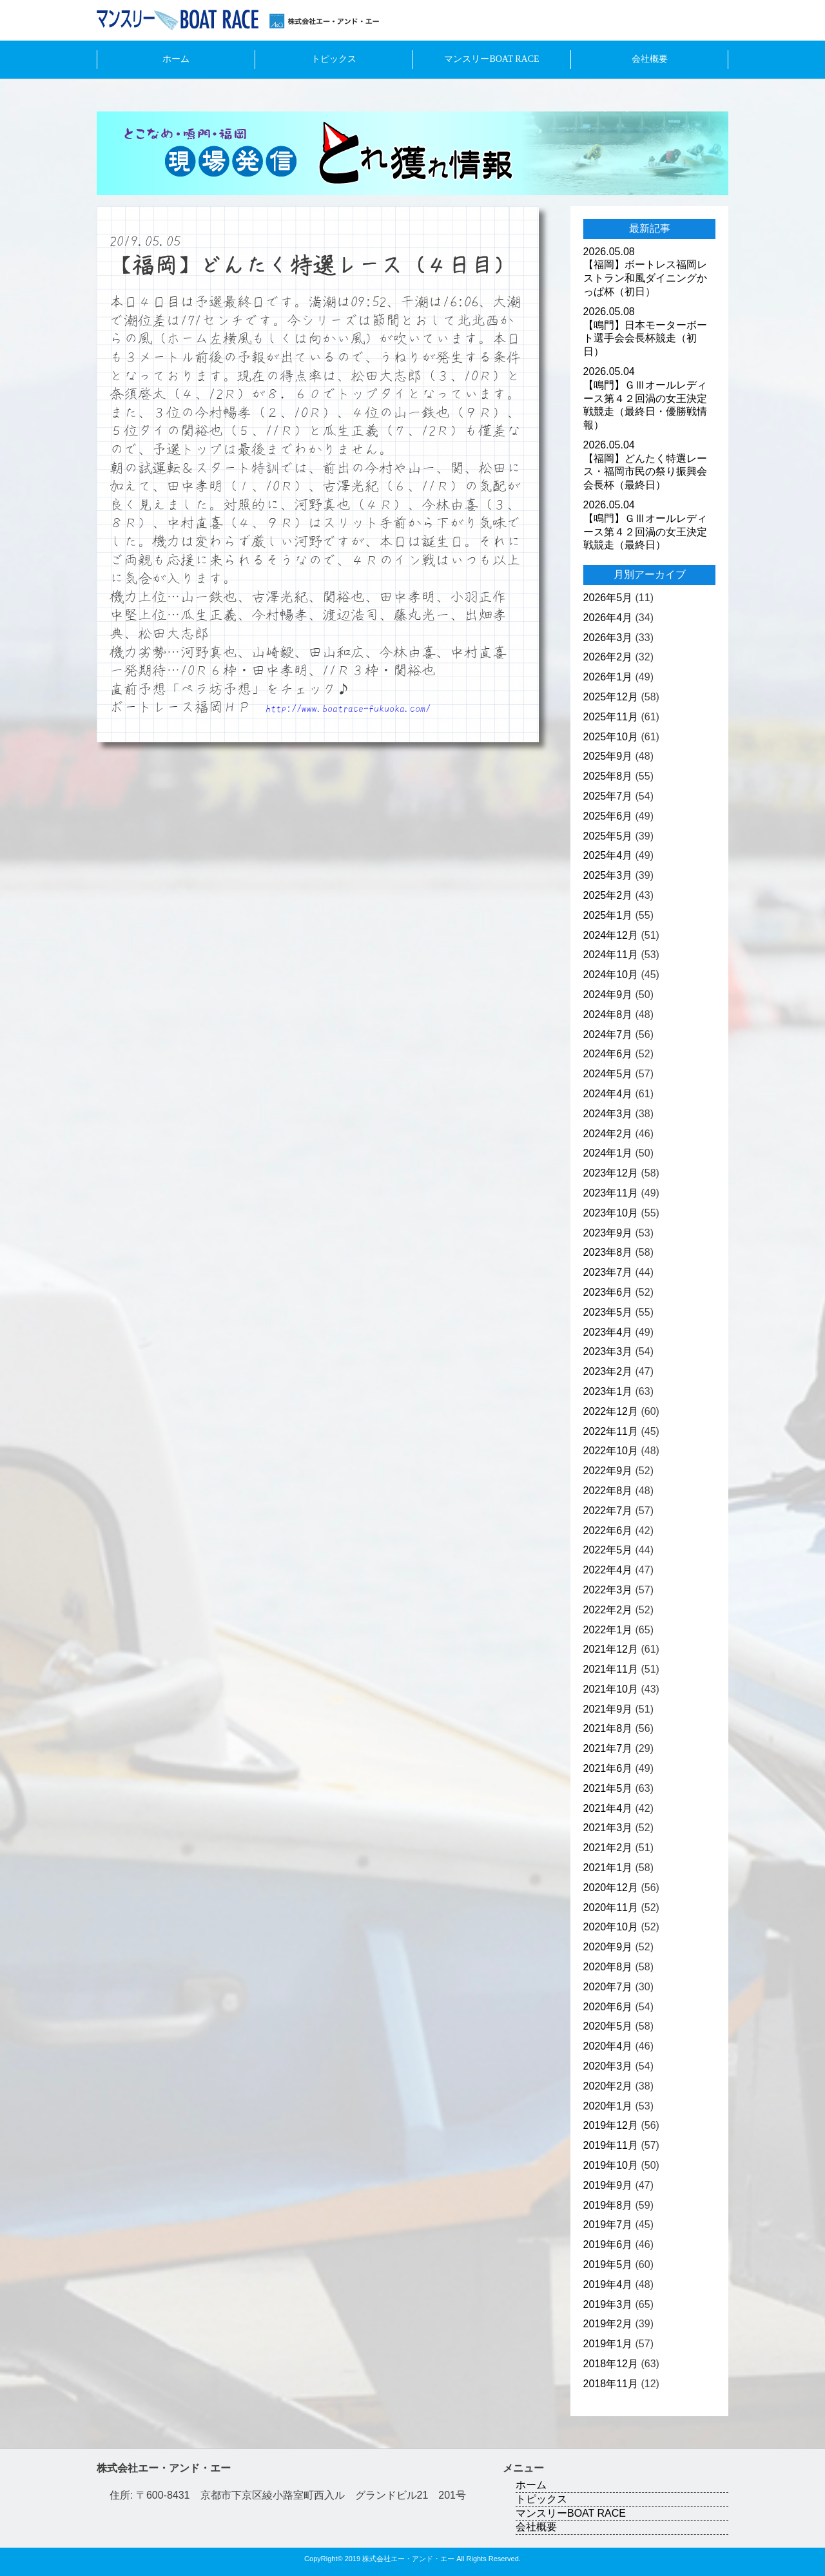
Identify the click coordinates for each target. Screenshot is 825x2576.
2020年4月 (608, 2046)
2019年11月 (610, 2145)
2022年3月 (608, 1589)
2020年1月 (608, 2105)
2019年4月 (608, 2284)
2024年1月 (608, 1153)
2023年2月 (608, 1371)
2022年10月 (610, 1450)
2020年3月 (608, 2066)
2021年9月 (608, 1709)
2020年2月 (608, 2086)
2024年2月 (608, 1133)
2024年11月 (610, 954)
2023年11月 (610, 1192)
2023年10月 (610, 1212)
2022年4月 (608, 1569)
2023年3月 (608, 1351)
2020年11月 (610, 1907)
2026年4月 (608, 617)
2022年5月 (608, 1549)
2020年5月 (608, 2026)
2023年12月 (610, 1173)
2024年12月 (610, 935)
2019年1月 (608, 2343)
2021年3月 (608, 1827)
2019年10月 (610, 2165)
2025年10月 (610, 736)
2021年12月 (610, 1649)
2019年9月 (608, 2185)
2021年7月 (608, 1748)
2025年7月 (608, 796)
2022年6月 (608, 1530)
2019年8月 (608, 2205)
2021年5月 (608, 1788)
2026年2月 (608, 656)
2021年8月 (608, 1728)
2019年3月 (608, 2304)
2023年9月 (608, 1232)
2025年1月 (608, 915)
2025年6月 (608, 816)
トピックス (333, 59)
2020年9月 (608, 1946)
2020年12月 (610, 1887)
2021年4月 (608, 1808)
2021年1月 (608, 1867)
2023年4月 (608, 1332)
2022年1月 (608, 1629)
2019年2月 (608, 2323)
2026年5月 (608, 597)
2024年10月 (610, 974)
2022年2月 (608, 1609)
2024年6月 (608, 1053)
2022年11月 (610, 1431)
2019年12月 (610, 2125)
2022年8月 (608, 1490)
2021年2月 (608, 1847)
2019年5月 (608, 2264)
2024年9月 (608, 994)
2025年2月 (608, 895)
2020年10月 (610, 1926)
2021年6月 (608, 1768)
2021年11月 (610, 1669)
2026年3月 (608, 637)
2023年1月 (608, 1391)
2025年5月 (608, 836)
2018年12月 (610, 2363)
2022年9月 (608, 1470)
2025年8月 (608, 776)
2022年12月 (610, 1411)
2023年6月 (608, 1292)
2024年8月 (608, 1014)
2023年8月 (608, 1252)
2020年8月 (608, 1966)
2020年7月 (608, 1986)
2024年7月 (608, 1034)
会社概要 (650, 59)
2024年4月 (608, 1093)
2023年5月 (608, 1312)
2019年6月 (608, 2244)
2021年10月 (610, 1689)
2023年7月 (608, 1272)
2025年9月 (608, 756)
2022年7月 (608, 1510)
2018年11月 (610, 2383)
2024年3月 (608, 1113)
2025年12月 (610, 696)
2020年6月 (608, 2006)
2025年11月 (610, 716)
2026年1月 (608, 676)
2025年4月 (608, 855)
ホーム (175, 59)
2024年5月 (608, 1073)
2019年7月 (608, 2224)
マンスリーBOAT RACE (491, 59)
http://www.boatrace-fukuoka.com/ (348, 708)
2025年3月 (608, 875)
